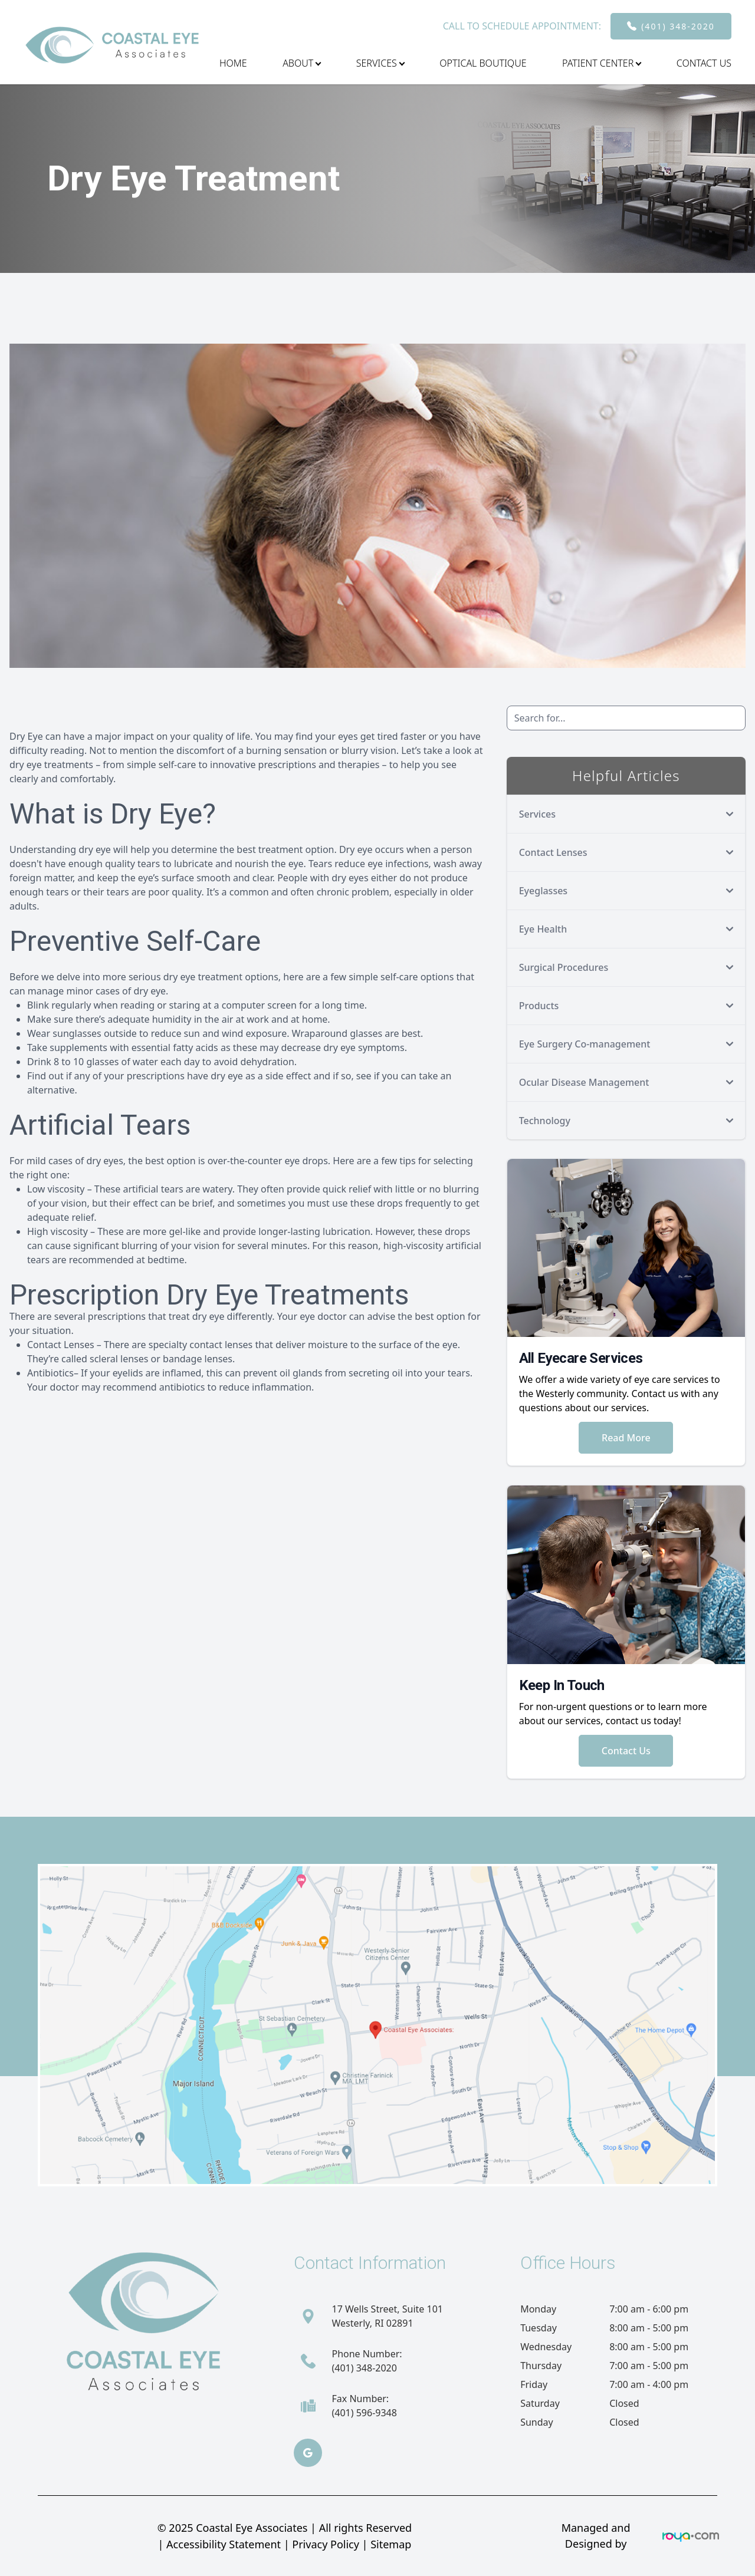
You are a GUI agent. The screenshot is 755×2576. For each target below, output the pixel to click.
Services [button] (380, 63)
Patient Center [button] (601, 63)
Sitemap (390, 2544)
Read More (626, 1437)
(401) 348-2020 (678, 26)
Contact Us (704, 63)
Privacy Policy (325, 2544)
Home (233, 63)
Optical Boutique (482, 63)
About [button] (301, 63)
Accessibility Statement (223, 2544)
